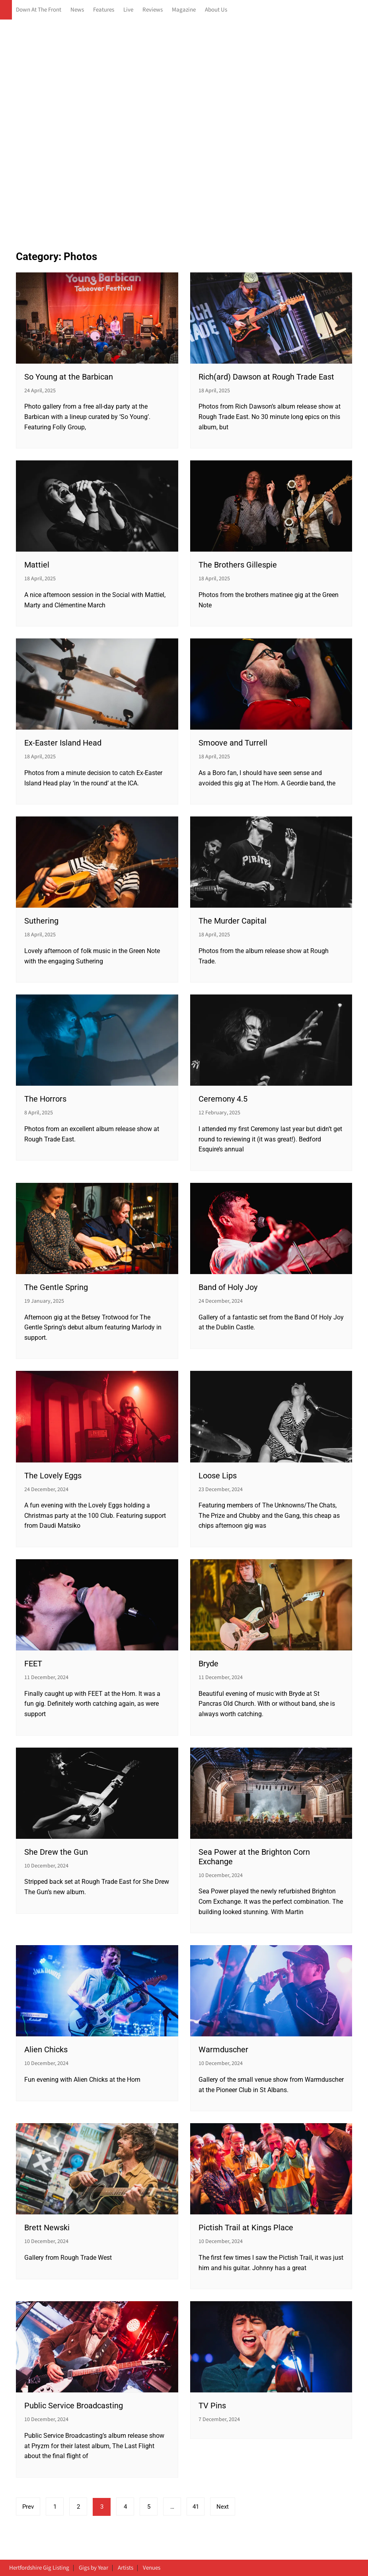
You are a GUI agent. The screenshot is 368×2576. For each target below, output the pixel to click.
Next (222, 2506)
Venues (151, 2568)
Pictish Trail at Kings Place (246, 2227)
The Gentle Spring (56, 1287)
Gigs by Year (93, 2568)
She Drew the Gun (56, 1852)
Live (128, 10)
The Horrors (45, 1099)
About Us (216, 10)
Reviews (152, 10)
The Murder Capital (233, 921)
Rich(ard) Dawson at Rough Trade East (266, 377)
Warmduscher (223, 2049)
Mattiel (36, 565)
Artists (125, 2568)
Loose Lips (218, 1475)
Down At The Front (38, 10)
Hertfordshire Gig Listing (39, 2568)
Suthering (41, 921)
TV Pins (212, 2405)
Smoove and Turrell (233, 743)
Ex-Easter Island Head (62, 743)
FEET (33, 1663)
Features (103, 10)
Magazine (184, 10)
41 (196, 2506)
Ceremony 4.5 (223, 1099)
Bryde (208, 1663)
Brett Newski (47, 2227)
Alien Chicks (46, 2049)
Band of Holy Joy (228, 1287)
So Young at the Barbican (68, 377)
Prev (28, 2506)
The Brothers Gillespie (238, 565)
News (77, 10)
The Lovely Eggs (53, 1475)
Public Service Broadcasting (73, 2405)
